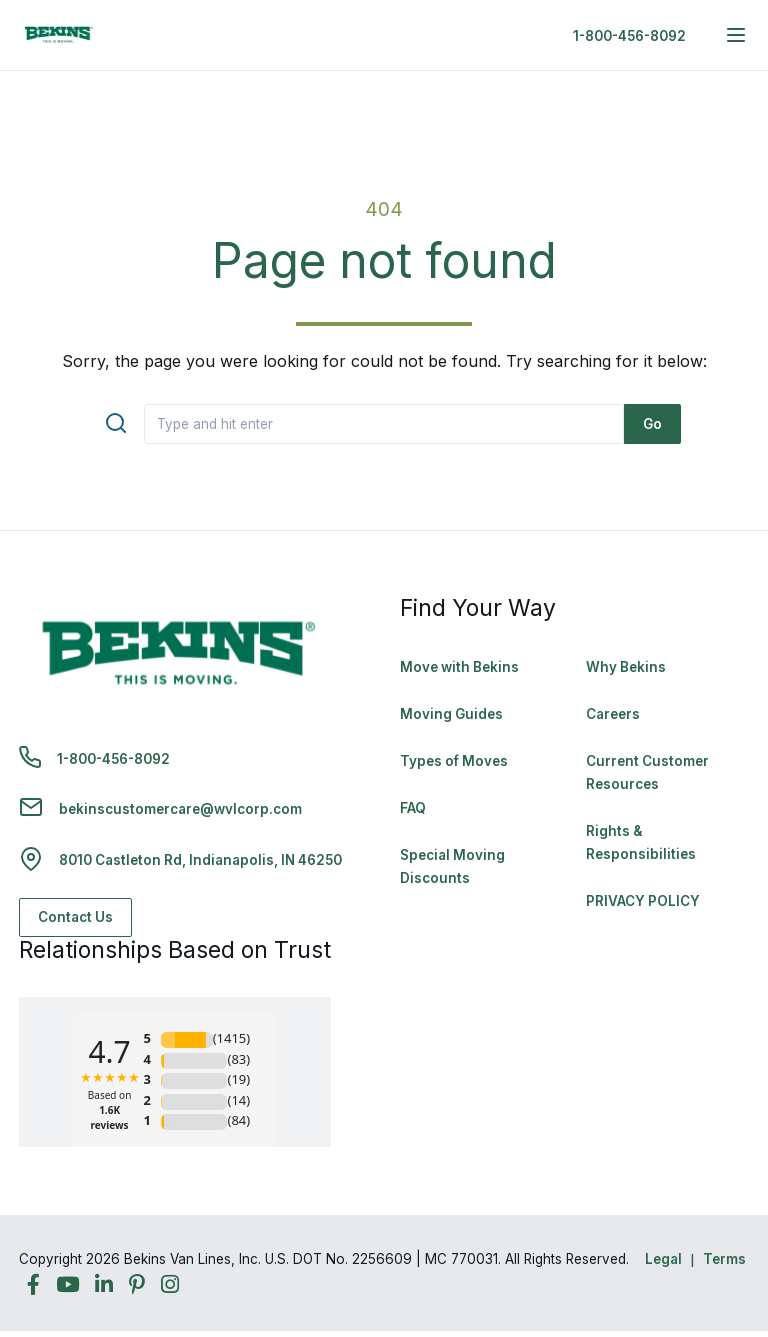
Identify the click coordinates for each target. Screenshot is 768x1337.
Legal (663, 1259)
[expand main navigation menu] (736, 35)
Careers (613, 714)
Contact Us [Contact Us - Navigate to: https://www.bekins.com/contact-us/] (75, 917)
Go (652, 424)
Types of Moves (454, 761)
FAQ (413, 808)
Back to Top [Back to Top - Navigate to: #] (698, 1217)
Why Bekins (627, 667)
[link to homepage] (59, 35)
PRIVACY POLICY (643, 901)
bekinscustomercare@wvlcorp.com (180, 809)
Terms (724, 1259)
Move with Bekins (459, 667)
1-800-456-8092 (629, 36)
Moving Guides (451, 714)
